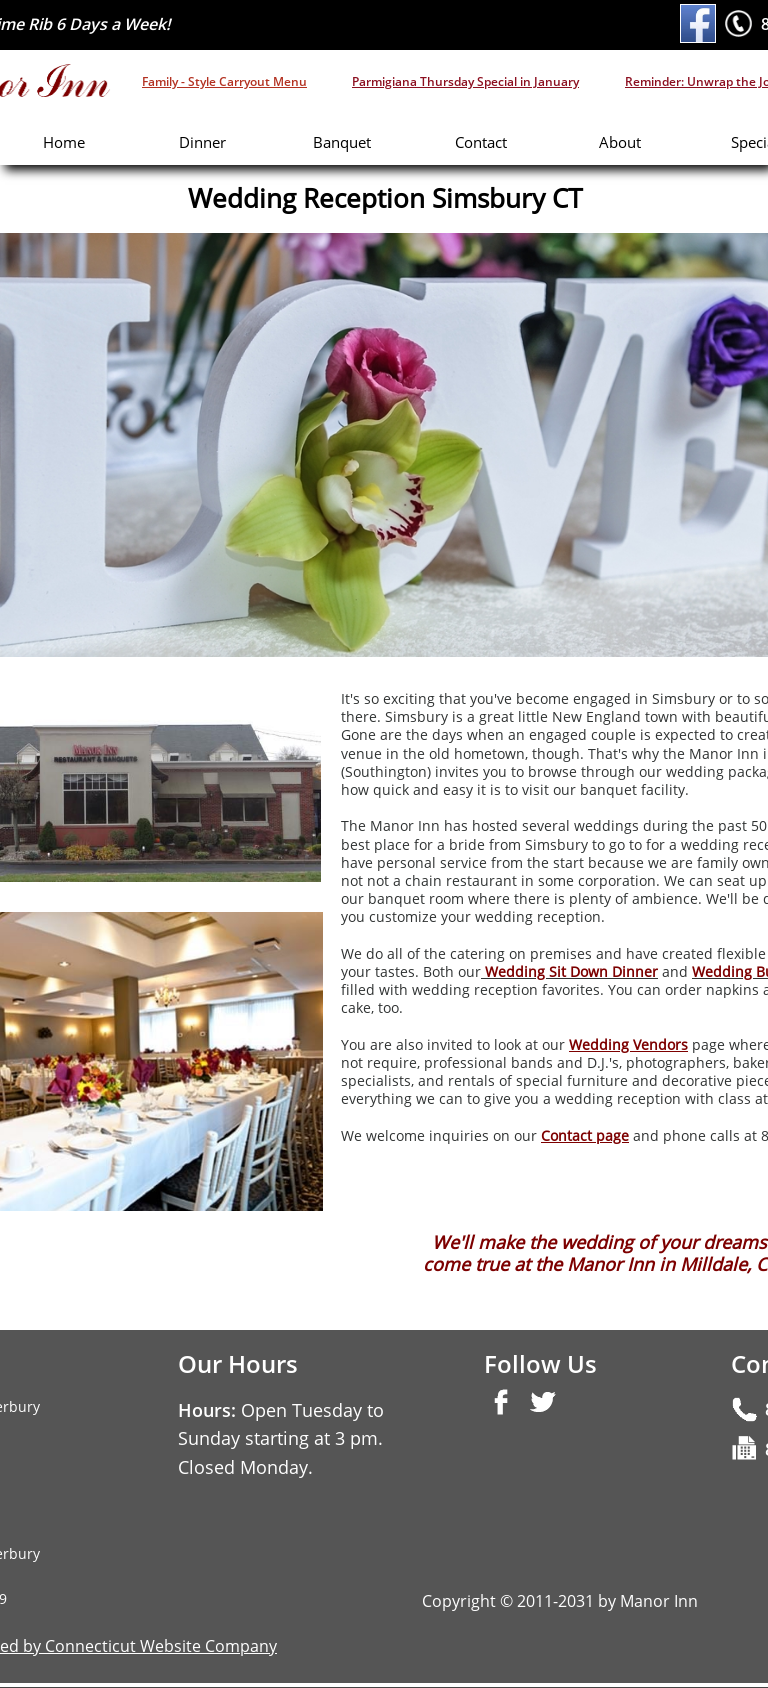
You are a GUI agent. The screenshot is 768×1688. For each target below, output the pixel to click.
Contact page (585, 1135)
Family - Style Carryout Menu (224, 81)
